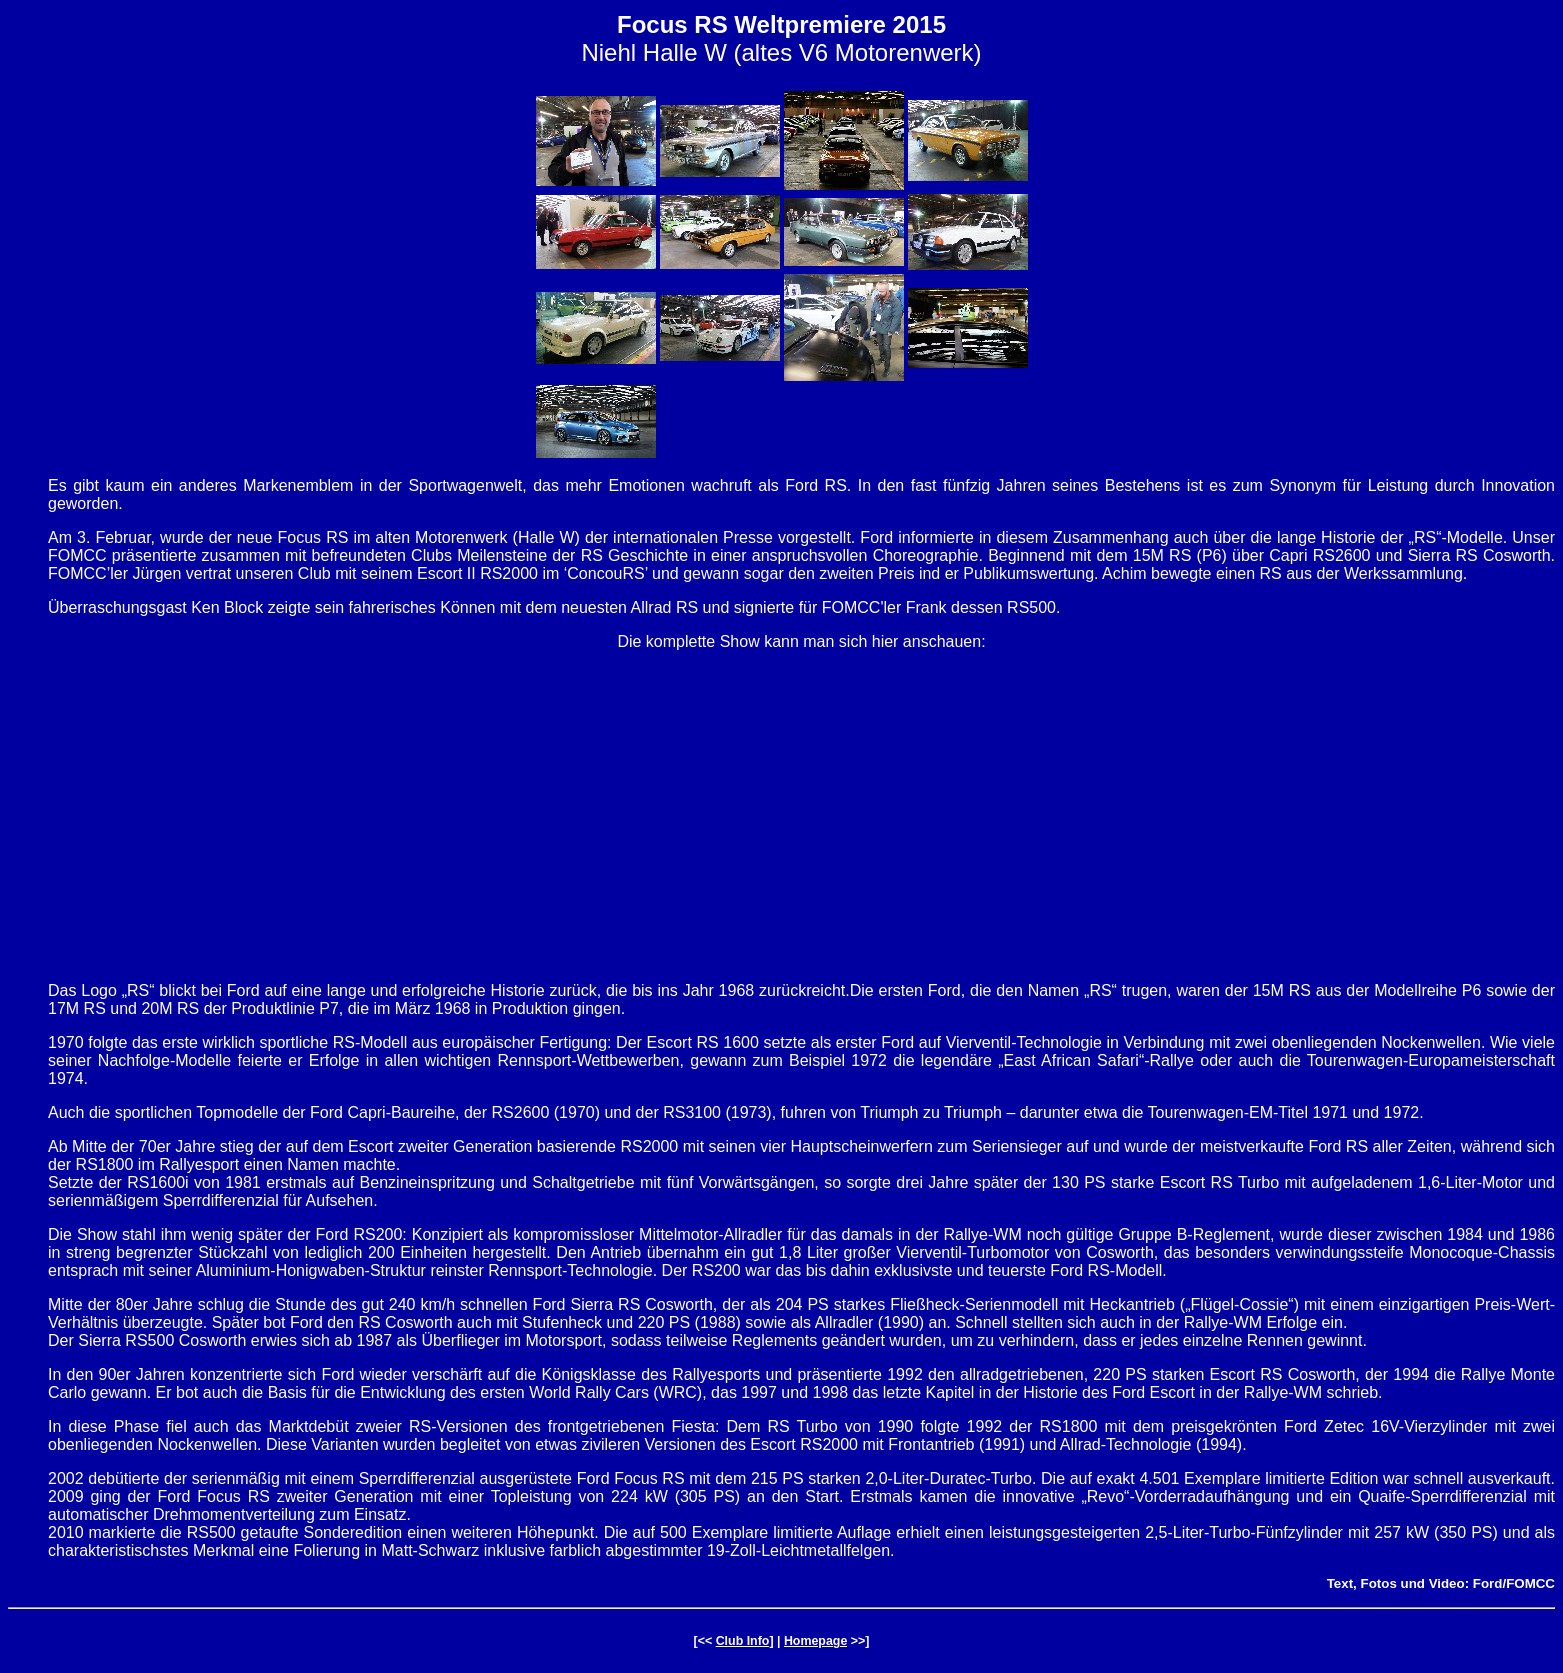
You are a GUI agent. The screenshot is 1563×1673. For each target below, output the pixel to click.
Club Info (743, 1641)
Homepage (815, 1641)
